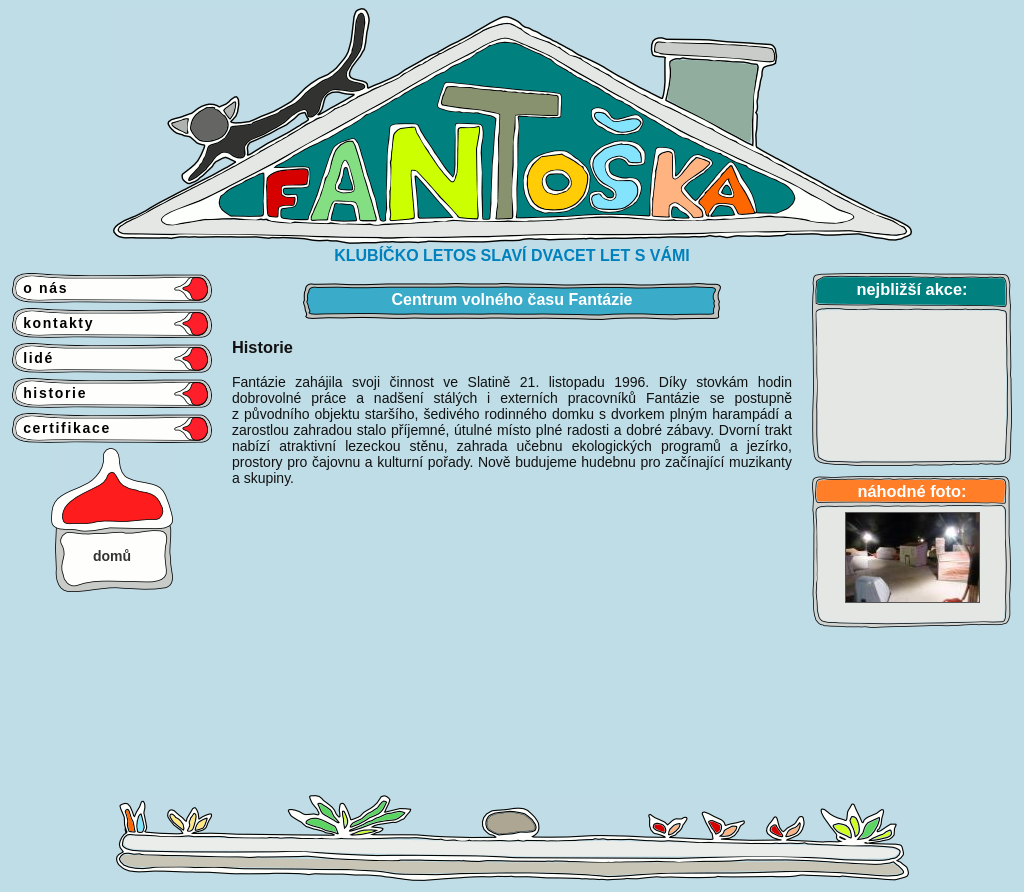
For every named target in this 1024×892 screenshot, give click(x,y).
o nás (40, 288)
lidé (33, 358)
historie (49, 393)
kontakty (53, 323)
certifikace (61, 428)
